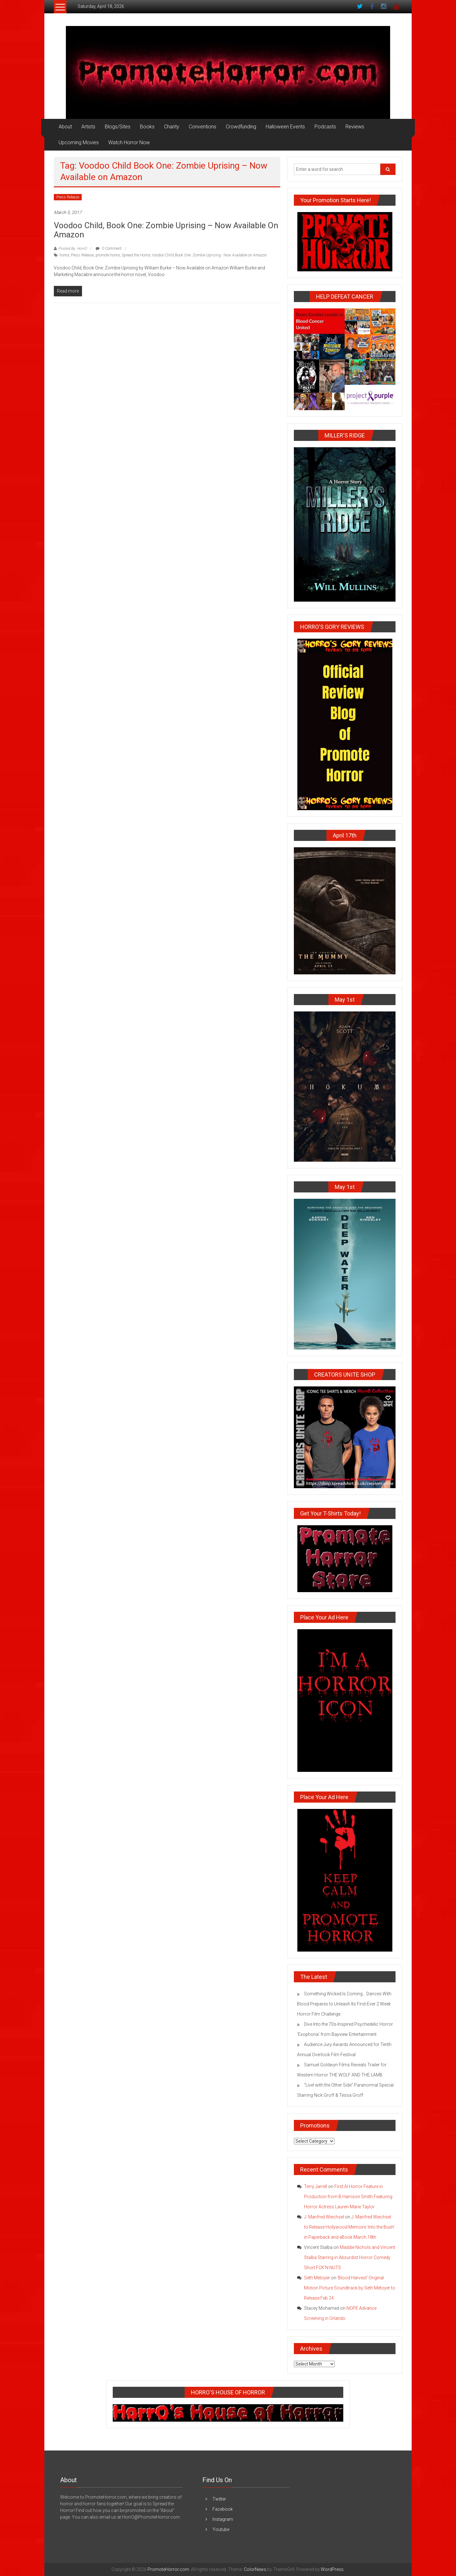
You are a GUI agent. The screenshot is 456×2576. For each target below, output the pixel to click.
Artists (88, 127)
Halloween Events (285, 127)
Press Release (67, 197)
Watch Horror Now (129, 142)
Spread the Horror (136, 255)
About (65, 127)
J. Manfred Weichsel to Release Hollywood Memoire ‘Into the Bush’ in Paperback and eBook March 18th (349, 2227)
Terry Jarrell (315, 2186)
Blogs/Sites (117, 127)
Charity (171, 127)
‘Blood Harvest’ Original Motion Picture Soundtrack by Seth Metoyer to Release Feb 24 (349, 2288)
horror (64, 255)
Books (147, 127)
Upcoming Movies (79, 142)
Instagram (222, 2519)
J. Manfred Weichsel (324, 2216)
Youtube (220, 2529)
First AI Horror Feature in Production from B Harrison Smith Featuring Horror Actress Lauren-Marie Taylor (348, 2196)
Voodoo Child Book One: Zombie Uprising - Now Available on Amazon (209, 255)
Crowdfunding (241, 127)
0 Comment (109, 248)
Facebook (222, 2509)
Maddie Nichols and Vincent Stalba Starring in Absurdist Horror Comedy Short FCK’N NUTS (349, 2257)
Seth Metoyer (317, 2277)
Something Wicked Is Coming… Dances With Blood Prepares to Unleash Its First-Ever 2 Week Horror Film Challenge (344, 2004)
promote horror (108, 255)
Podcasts (325, 127)
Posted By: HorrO (72, 248)
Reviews (354, 127)
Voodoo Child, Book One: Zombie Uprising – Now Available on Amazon (166, 230)
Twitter (219, 2499)
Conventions (202, 127)
